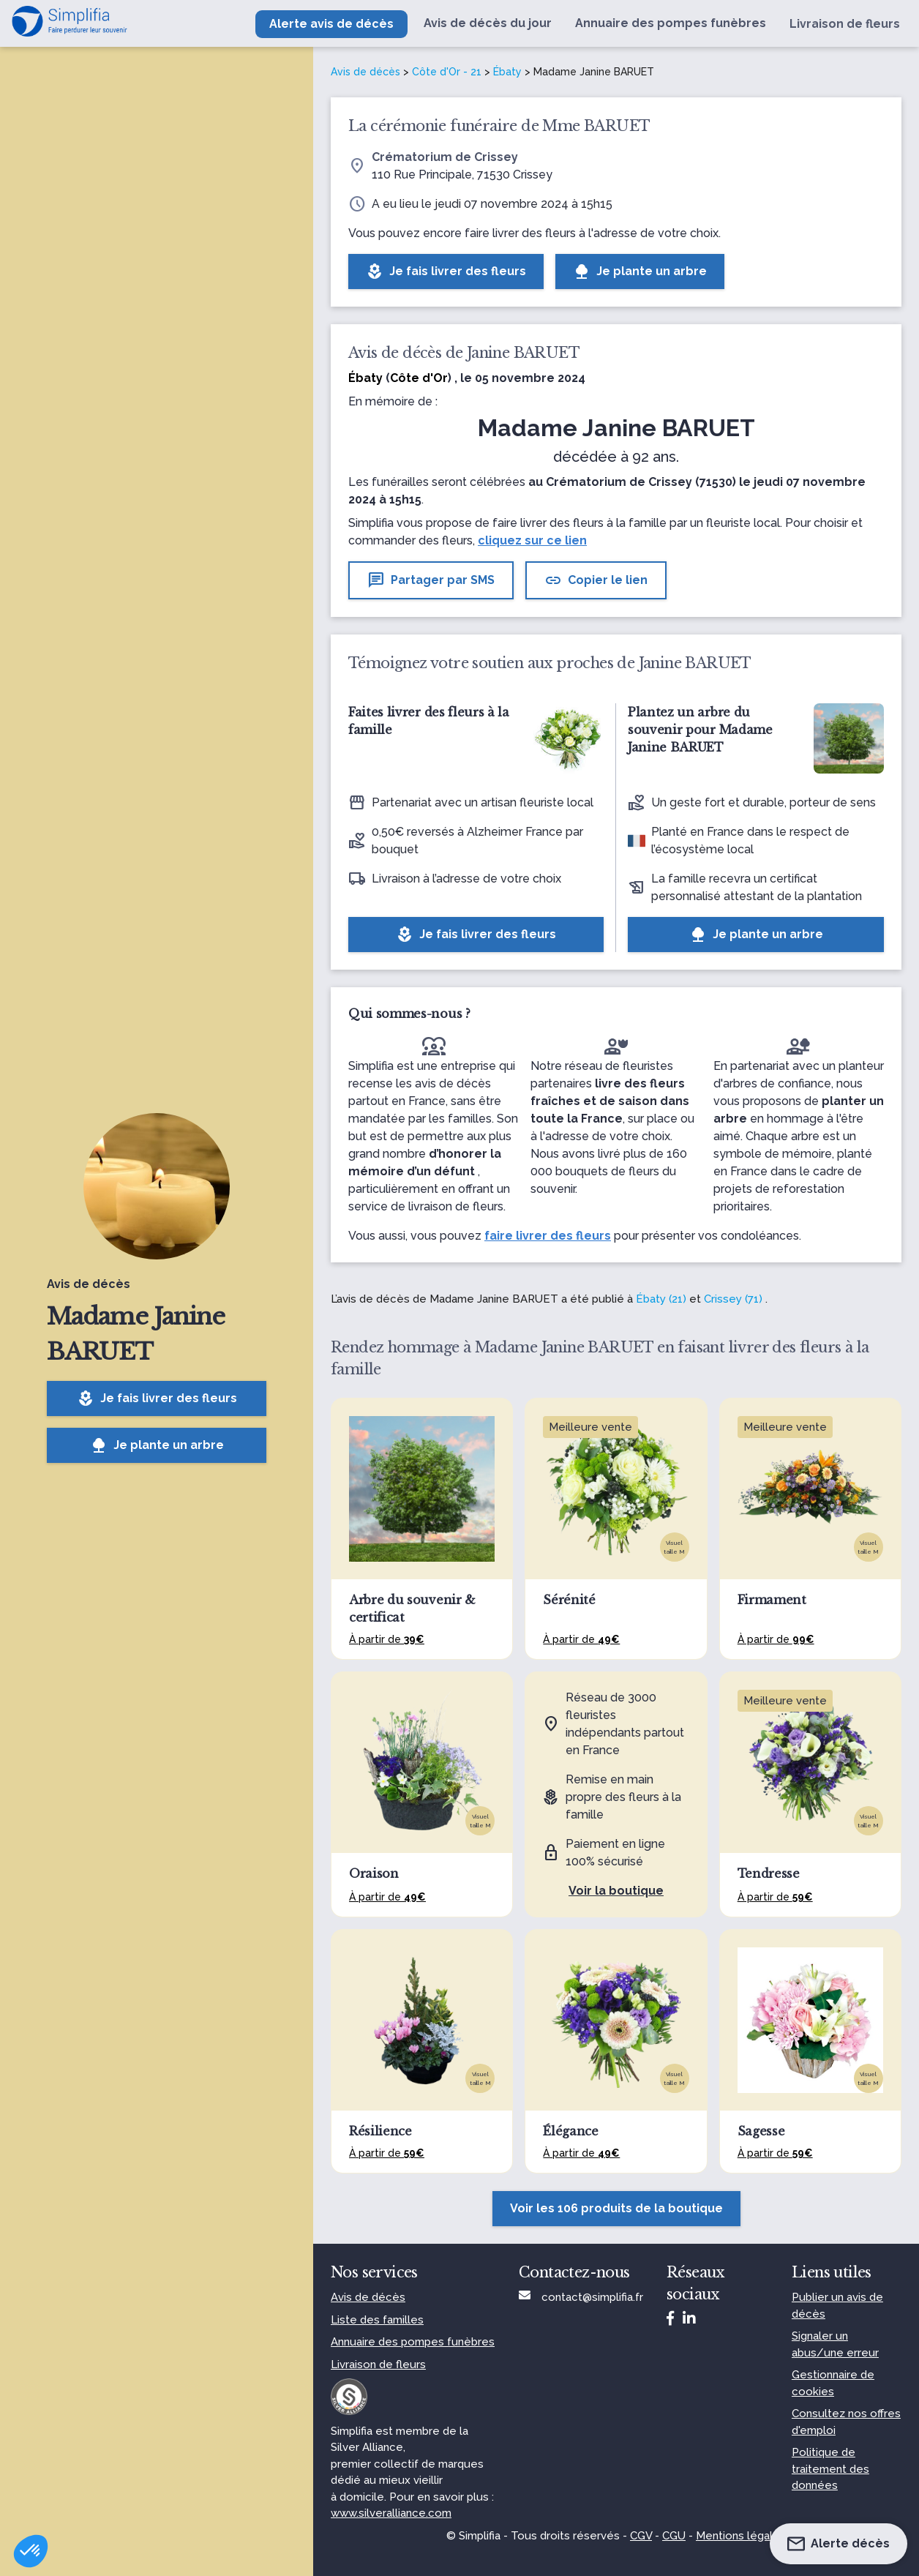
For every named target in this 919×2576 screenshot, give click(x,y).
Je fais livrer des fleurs (157, 1398)
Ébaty (507, 72)
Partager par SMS (431, 580)
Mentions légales (741, 2535)
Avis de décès (365, 72)
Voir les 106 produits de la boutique (616, 2208)
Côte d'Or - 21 (446, 72)
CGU (674, 2535)
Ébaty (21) (661, 1299)
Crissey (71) (733, 1299)
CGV (641, 2535)
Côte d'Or (419, 378)
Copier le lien (596, 580)
